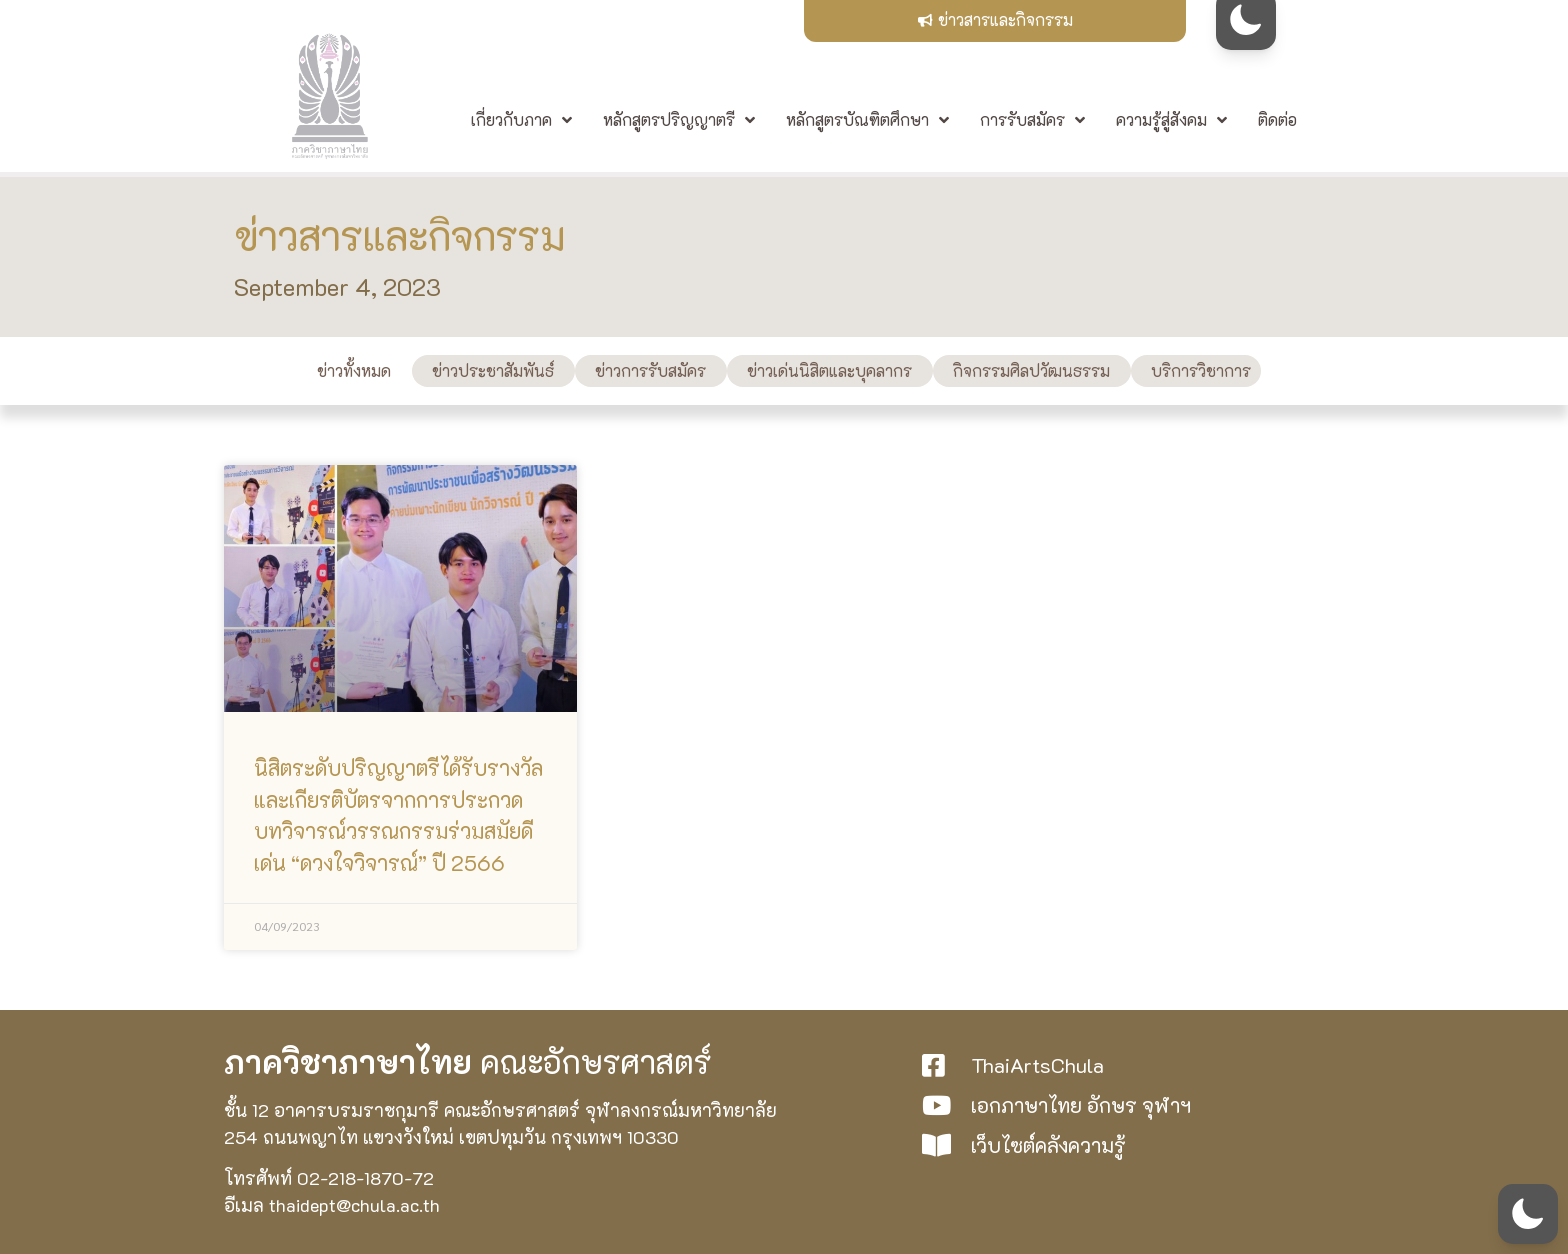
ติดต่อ (1277, 120)
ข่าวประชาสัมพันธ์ (493, 370)
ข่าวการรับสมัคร (650, 370)
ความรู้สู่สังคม (1171, 124)
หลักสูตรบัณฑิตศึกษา (867, 124)
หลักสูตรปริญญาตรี (679, 124)
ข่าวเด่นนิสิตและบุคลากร (829, 370)
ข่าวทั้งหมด (354, 370)
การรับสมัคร (1032, 124)
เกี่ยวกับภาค (521, 124)
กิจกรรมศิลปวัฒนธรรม (1031, 370)
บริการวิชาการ (1201, 370)
